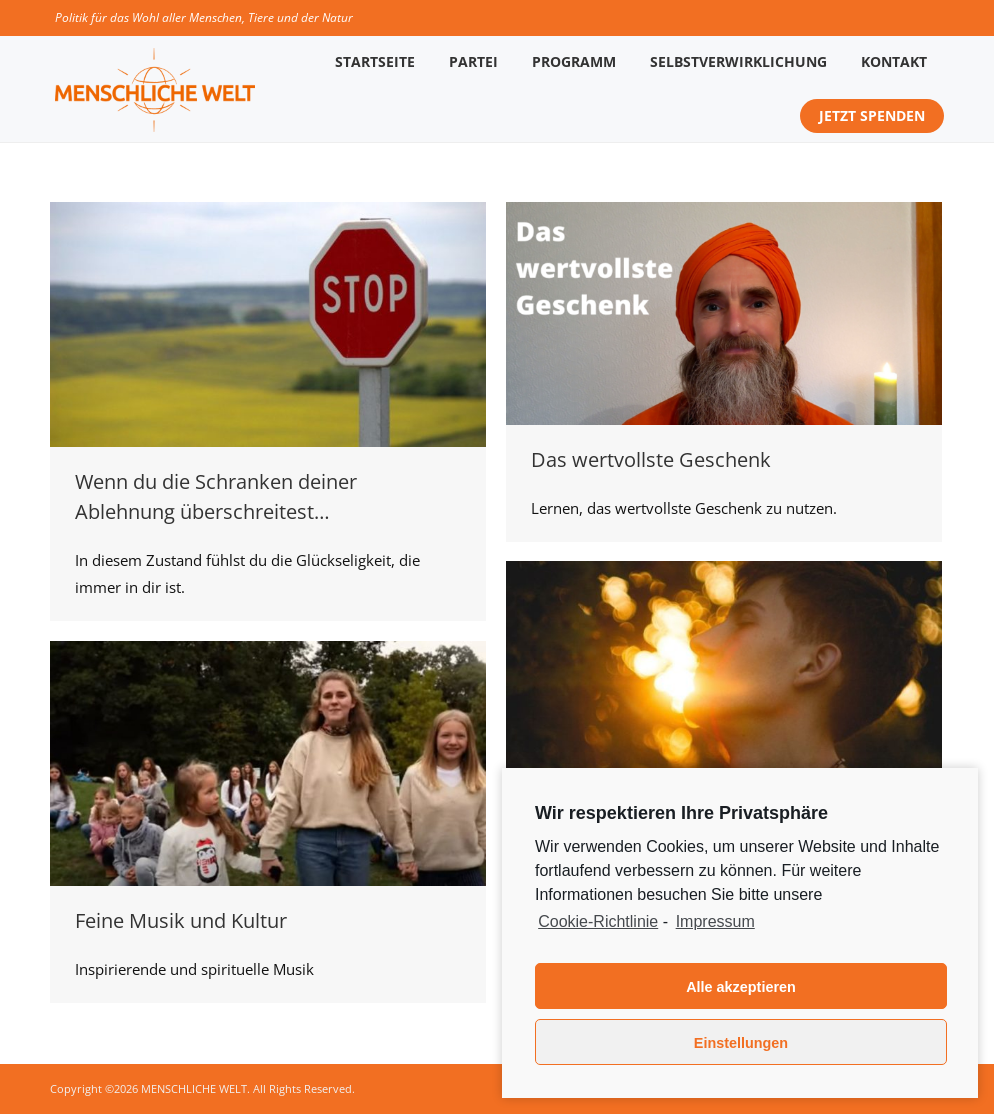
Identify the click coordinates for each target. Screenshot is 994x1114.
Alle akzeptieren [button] (741, 987)
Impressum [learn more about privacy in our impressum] (715, 921)
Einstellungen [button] (741, 1043)
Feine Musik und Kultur (181, 920)
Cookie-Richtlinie (598, 921)
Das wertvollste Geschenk (651, 459)
